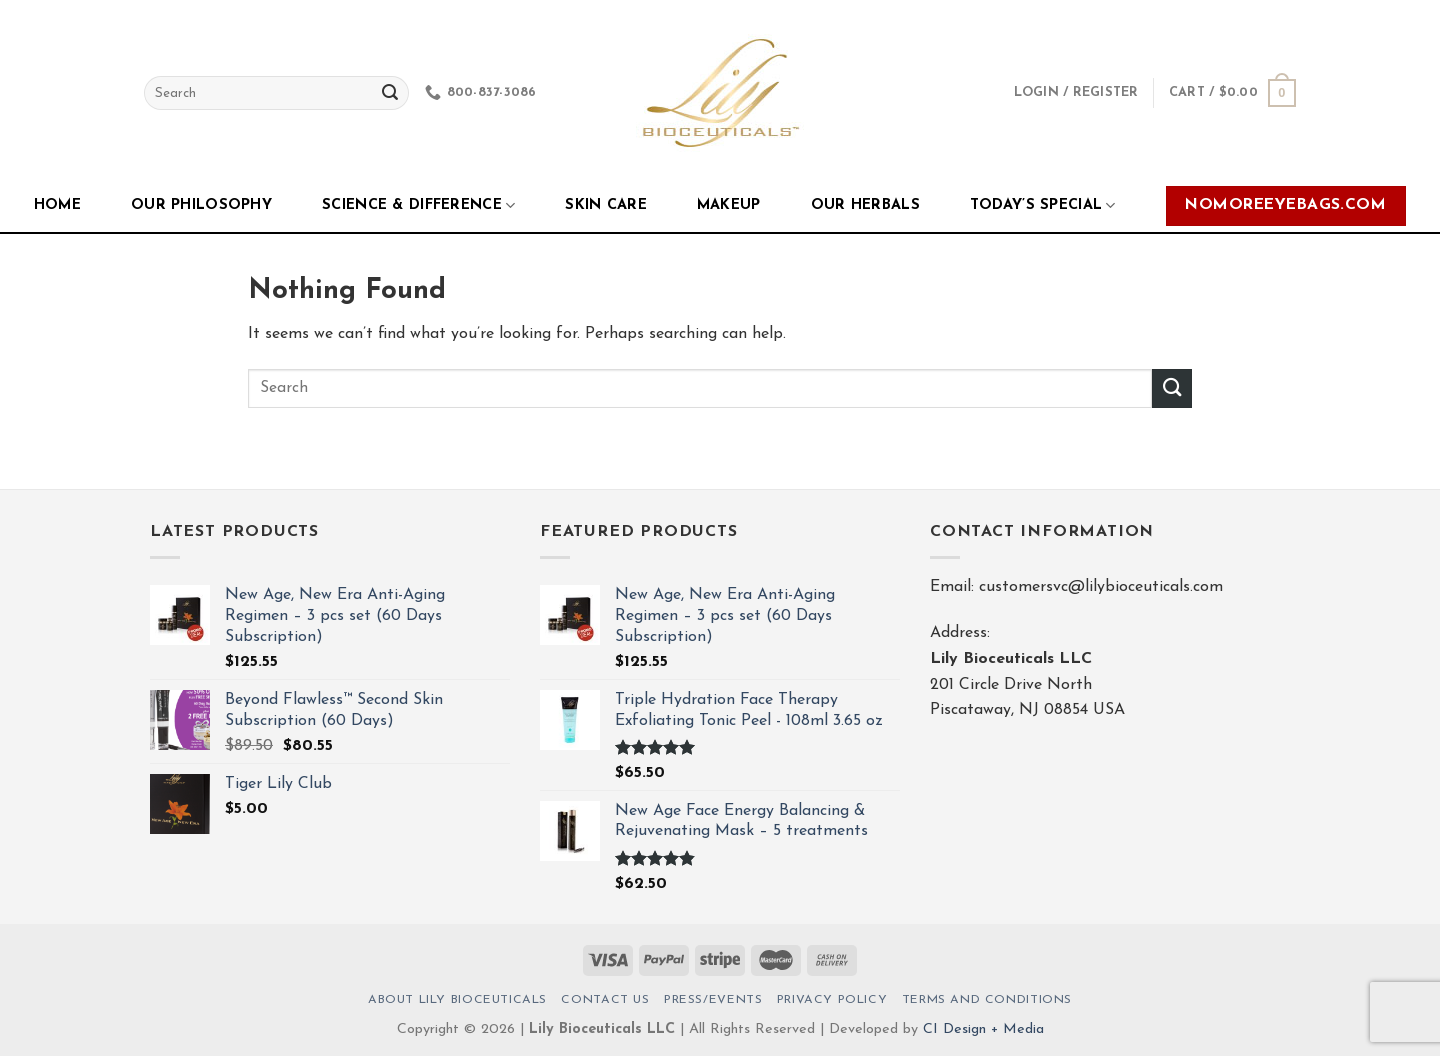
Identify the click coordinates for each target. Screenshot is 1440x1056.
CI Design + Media (983, 1029)
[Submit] (1172, 388)
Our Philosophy (201, 205)
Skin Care (606, 205)
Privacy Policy (832, 1000)
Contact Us (605, 1000)
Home (57, 205)
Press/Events (713, 1000)
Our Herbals (865, 205)
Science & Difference (418, 205)
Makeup (729, 205)
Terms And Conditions (987, 1000)
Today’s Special (1043, 205)
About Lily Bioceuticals (457, 1000)
